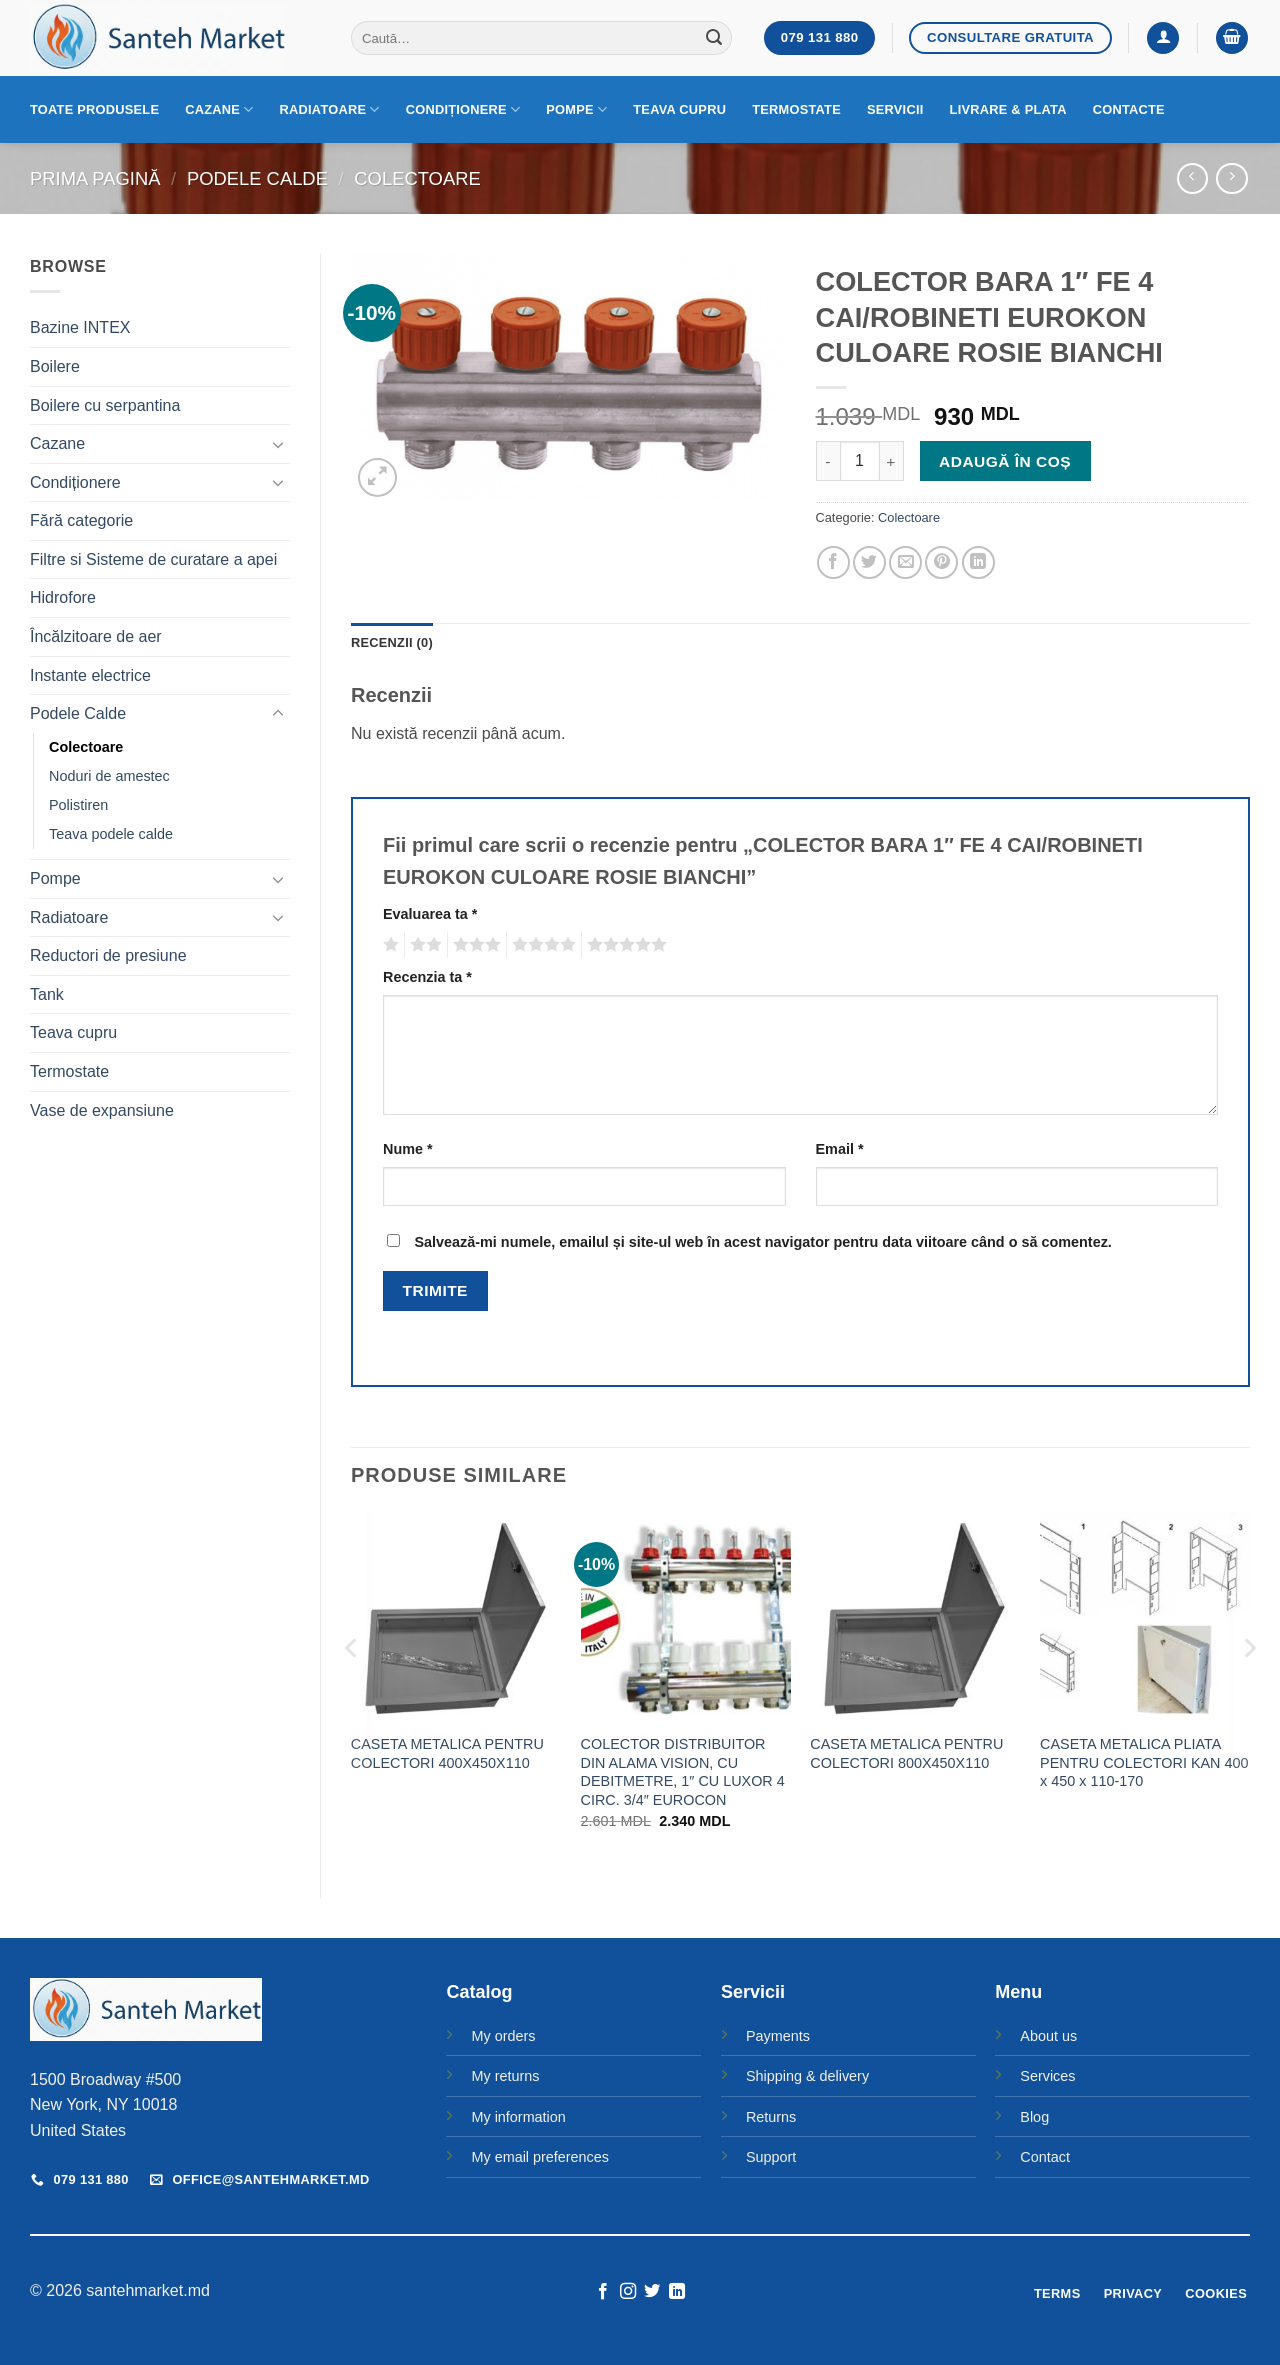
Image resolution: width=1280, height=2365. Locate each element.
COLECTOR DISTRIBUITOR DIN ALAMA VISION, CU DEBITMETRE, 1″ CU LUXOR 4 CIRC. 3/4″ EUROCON (683, 1772)
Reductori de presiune (108, 955)
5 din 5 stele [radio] (624, 945)
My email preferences (540, 2157)
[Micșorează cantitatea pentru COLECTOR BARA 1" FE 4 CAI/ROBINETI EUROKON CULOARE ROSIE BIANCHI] (828, 461)
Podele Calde (257, 178)
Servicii (895, 109)
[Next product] (1192, 178)
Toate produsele (94, 109)
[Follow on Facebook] (603, 2292)
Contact (1045, 2157)
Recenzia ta (427, 977)
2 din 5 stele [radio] (423, 945)
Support (771, 2157)
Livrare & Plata (1008, 109)
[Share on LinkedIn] (978, 562)
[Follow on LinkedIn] (677, 2292)
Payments (778, 2036)
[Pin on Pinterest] (941, 562)
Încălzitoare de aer (96, 636)
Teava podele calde (111, 834)
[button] (1163, 38)
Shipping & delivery (807, 2076)
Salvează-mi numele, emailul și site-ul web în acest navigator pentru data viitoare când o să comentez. (762, 1242)
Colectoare (417, 178)
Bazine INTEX (80, 327)
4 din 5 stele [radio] (541, 945)
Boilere (55, 366)
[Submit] (714, 38)
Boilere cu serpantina (105, 405)
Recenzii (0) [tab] (392, 642)
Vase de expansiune (102, 1110)
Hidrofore (63, 597)
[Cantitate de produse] (860, 461)
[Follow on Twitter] (652, 2292)
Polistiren (78, 805)
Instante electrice (90, 675)
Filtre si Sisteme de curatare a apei (153, 559)
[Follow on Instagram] (628, 2292)
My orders (503, 2036)
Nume (408, 1149)
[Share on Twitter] (869, 562)
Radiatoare (330, 109)
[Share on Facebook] (833, 562)
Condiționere (463, 109)
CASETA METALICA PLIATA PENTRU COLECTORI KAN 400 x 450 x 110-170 (1144, 1762)
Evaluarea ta (430, 914)
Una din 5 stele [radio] (388, 945)
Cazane (219, 109)
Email (840, 1149)
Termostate (796, 109)
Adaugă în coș (1005, 461)
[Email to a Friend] (905, 562)
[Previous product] (1231, 178)
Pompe (576, 109)
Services (1047, 2076)
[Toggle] (278, 444)
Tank (47, 994)
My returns (505, 2076)
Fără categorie (81, 520)
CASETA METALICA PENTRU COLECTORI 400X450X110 (447, 1753)
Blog (1034, 2117)
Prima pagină (95, 178)
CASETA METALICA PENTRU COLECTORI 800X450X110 (906, 1753)
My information (518, 2117)
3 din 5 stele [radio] (474, 945)
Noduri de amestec (109, 776)
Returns (771, 2117)
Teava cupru (679, 109)
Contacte (1129, 109)
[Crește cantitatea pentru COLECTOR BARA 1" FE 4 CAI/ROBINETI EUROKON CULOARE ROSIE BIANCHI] (892, 461)
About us (1048, 2036)
